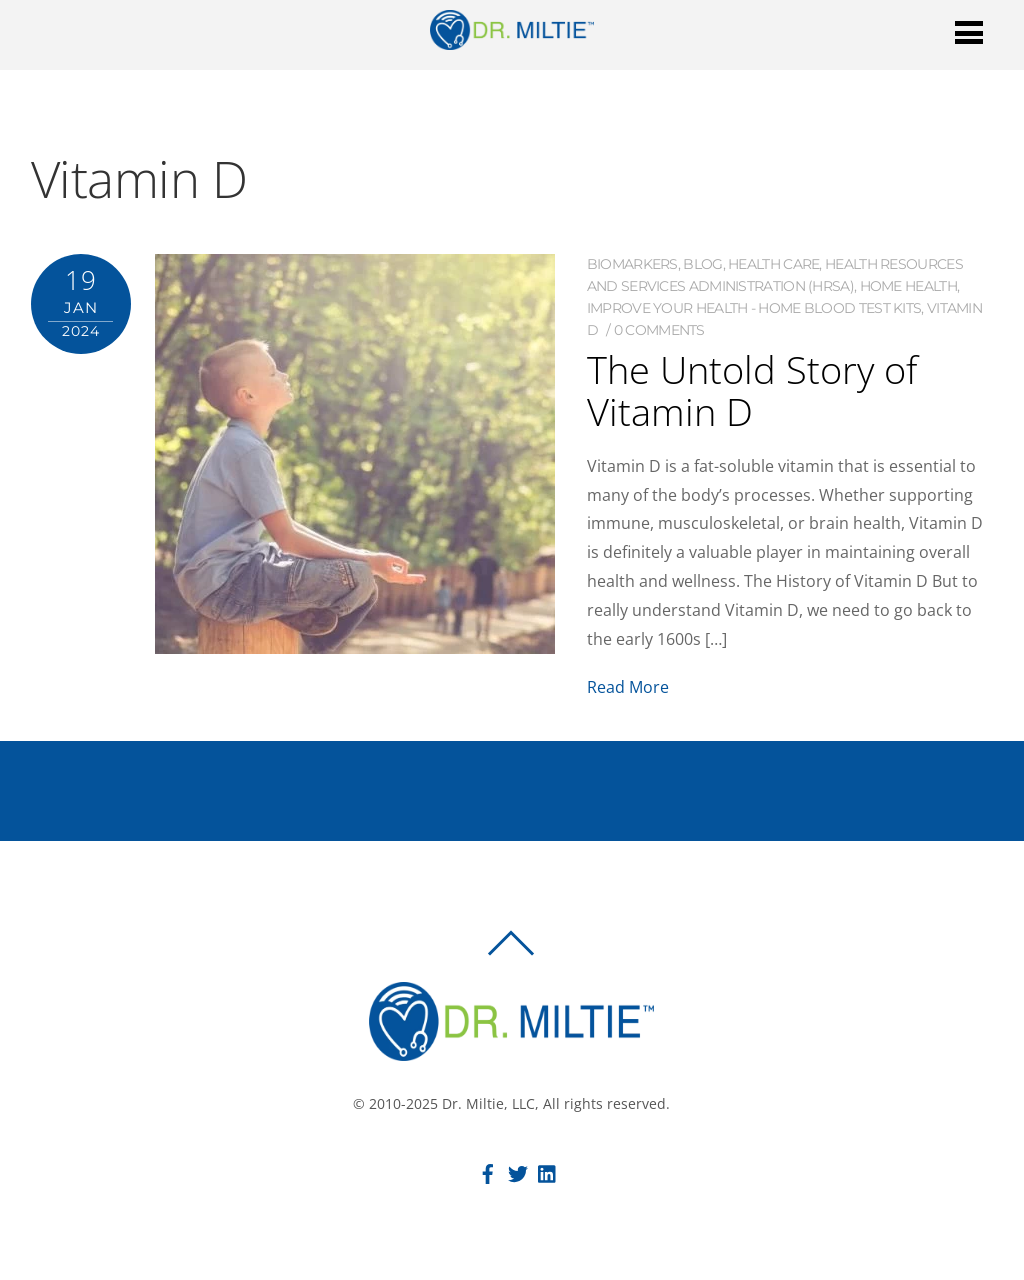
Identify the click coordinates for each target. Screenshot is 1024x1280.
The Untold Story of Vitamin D (752, 390)
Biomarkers (632, 264)
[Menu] (969, 31)
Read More (628, 687)
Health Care (773, 264)
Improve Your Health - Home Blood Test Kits (754, 308)
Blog (702, 264)
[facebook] (488, 1171)
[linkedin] (548, 1171)
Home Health (908, 286)
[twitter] (518, 1171)
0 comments (659, 330)
